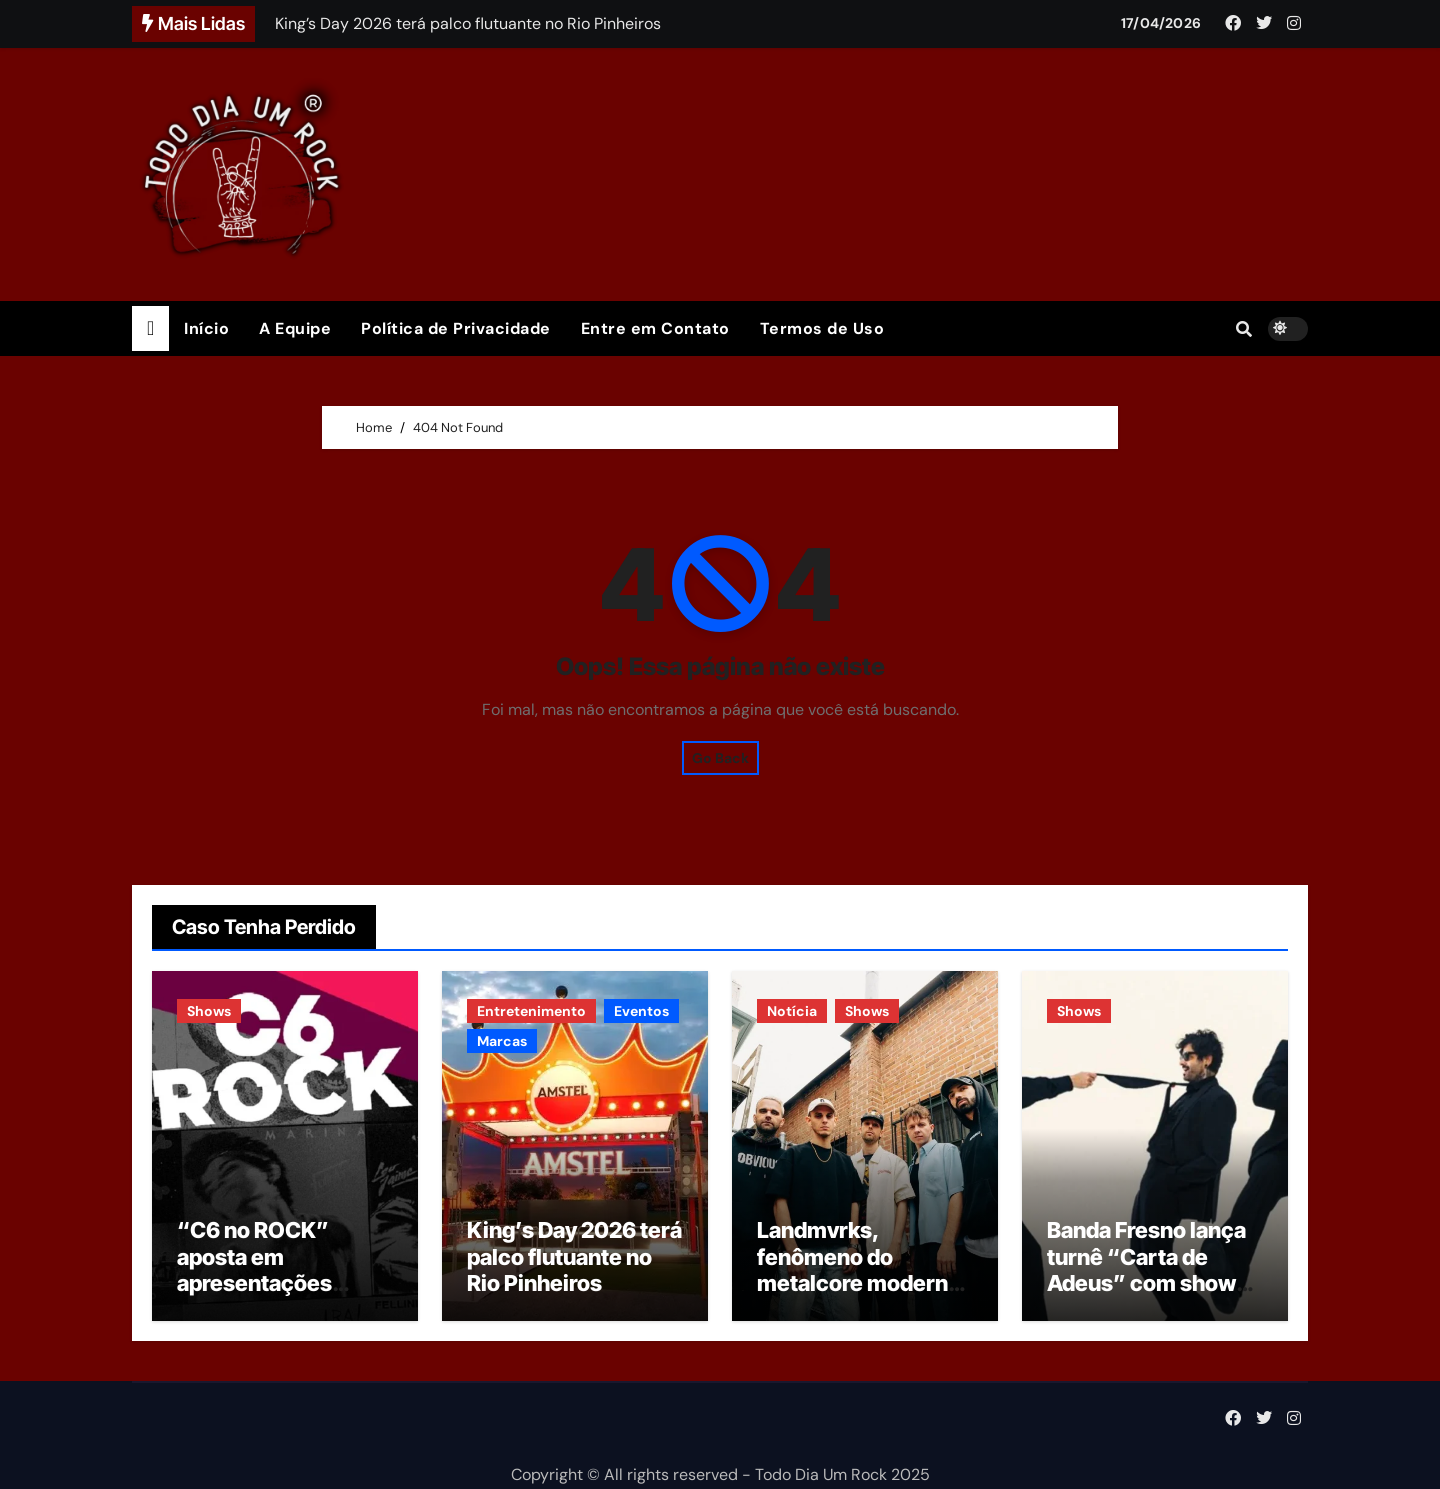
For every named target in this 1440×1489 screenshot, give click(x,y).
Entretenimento (531, 1011)
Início (206, 328)
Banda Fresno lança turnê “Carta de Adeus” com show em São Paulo (1146, 1269)
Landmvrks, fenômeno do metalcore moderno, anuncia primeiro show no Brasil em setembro (862, 1296)
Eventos (641, 1011)
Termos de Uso (822, 328)
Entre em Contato (655, 328)
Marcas (502, 1041)
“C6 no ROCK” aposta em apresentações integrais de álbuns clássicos (274, 1283)
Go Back (720, 758)
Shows (209, 1011)
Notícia (792, 1011)
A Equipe (295, 328)
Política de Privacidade (456, 328)
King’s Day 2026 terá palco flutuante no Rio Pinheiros (574, 1256)
